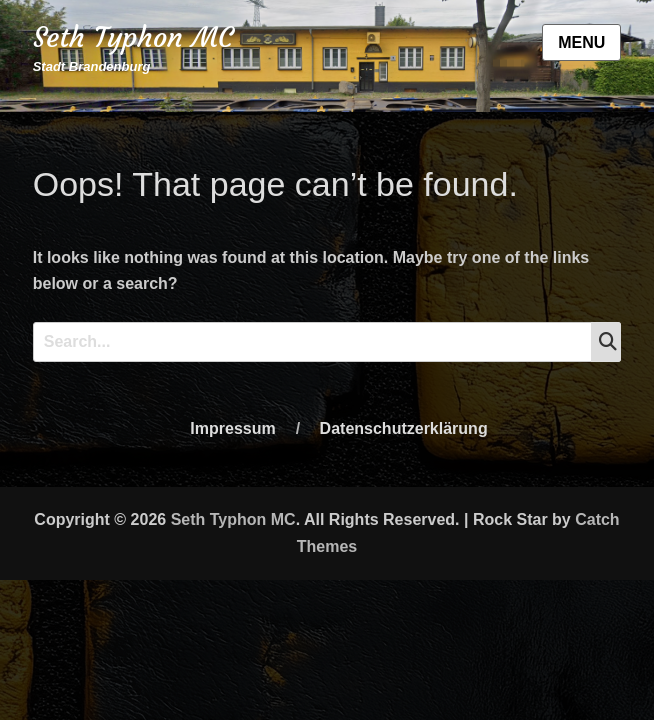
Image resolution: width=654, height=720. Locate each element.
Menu (581, 42)
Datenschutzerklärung (404, 428)
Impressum (232, 428)
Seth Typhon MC (133, 37)
